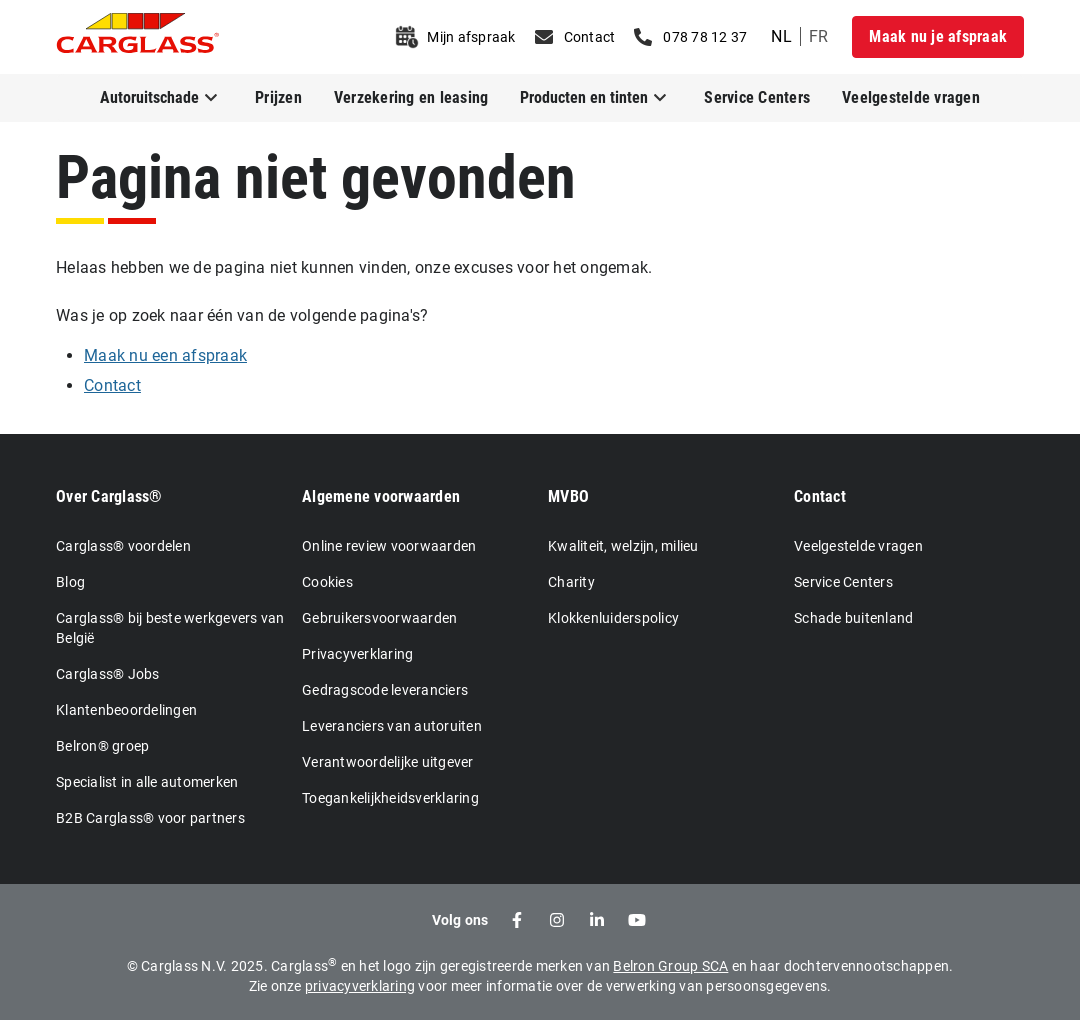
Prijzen (278, 97)
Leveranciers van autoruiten (392, 726)
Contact (820, 496)
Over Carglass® (109, 496)
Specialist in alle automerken (147, 782)
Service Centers (757, 97)
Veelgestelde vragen (911, 97)
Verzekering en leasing (411, 97)
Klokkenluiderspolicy (613, 618)
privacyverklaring (360, 986)
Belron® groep (102, 746)
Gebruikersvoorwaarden (379, 618)
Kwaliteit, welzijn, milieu (623, 546)
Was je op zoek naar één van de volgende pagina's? (242, 315)
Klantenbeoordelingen (126, 710)
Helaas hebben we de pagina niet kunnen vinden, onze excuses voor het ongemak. (354, 267)
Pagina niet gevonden (316, 177)
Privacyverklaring (357, 654)
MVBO (568, 496)
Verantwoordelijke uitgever (388, 762)
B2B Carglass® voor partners (150, 818)
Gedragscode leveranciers (385, 690)
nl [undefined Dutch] (781, 36)
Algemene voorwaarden (381, 496)
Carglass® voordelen (123, 546)
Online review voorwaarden (389, 546)
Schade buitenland (853, 618)
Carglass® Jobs (108, 674)
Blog (70, 582)
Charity (571, 582)
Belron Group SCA (670, 966)
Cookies (327, 582)
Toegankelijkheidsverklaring (390, 798)
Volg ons (460, 920)
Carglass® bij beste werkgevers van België (170, 628)
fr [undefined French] (819, 36)
